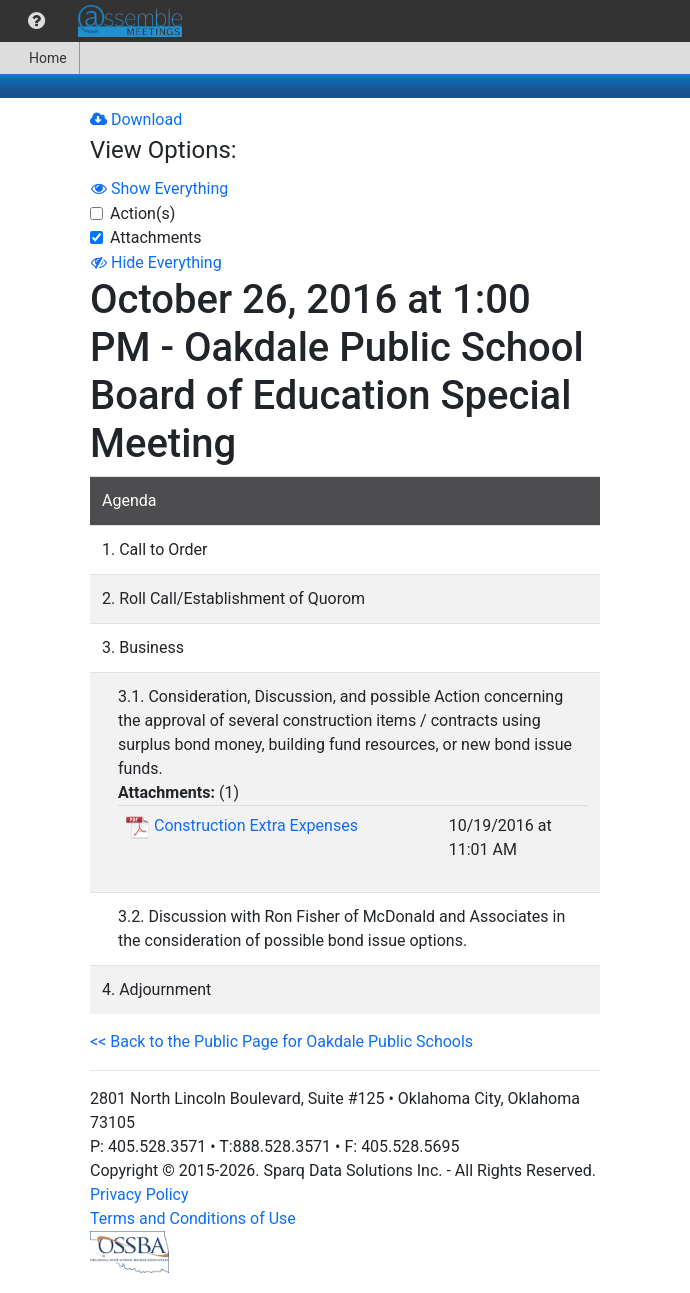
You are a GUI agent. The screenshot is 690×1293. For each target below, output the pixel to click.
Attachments (156, 237)
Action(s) (142, 213)
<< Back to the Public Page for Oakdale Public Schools (281, 1041)
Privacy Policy (139, 1194)
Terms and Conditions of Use (193, 1218)
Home (39, 58)
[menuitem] (36, 21)
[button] (36, 21)
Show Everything (159, 188)
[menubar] (96, 21)
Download (136, 119)
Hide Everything (156, 262)
